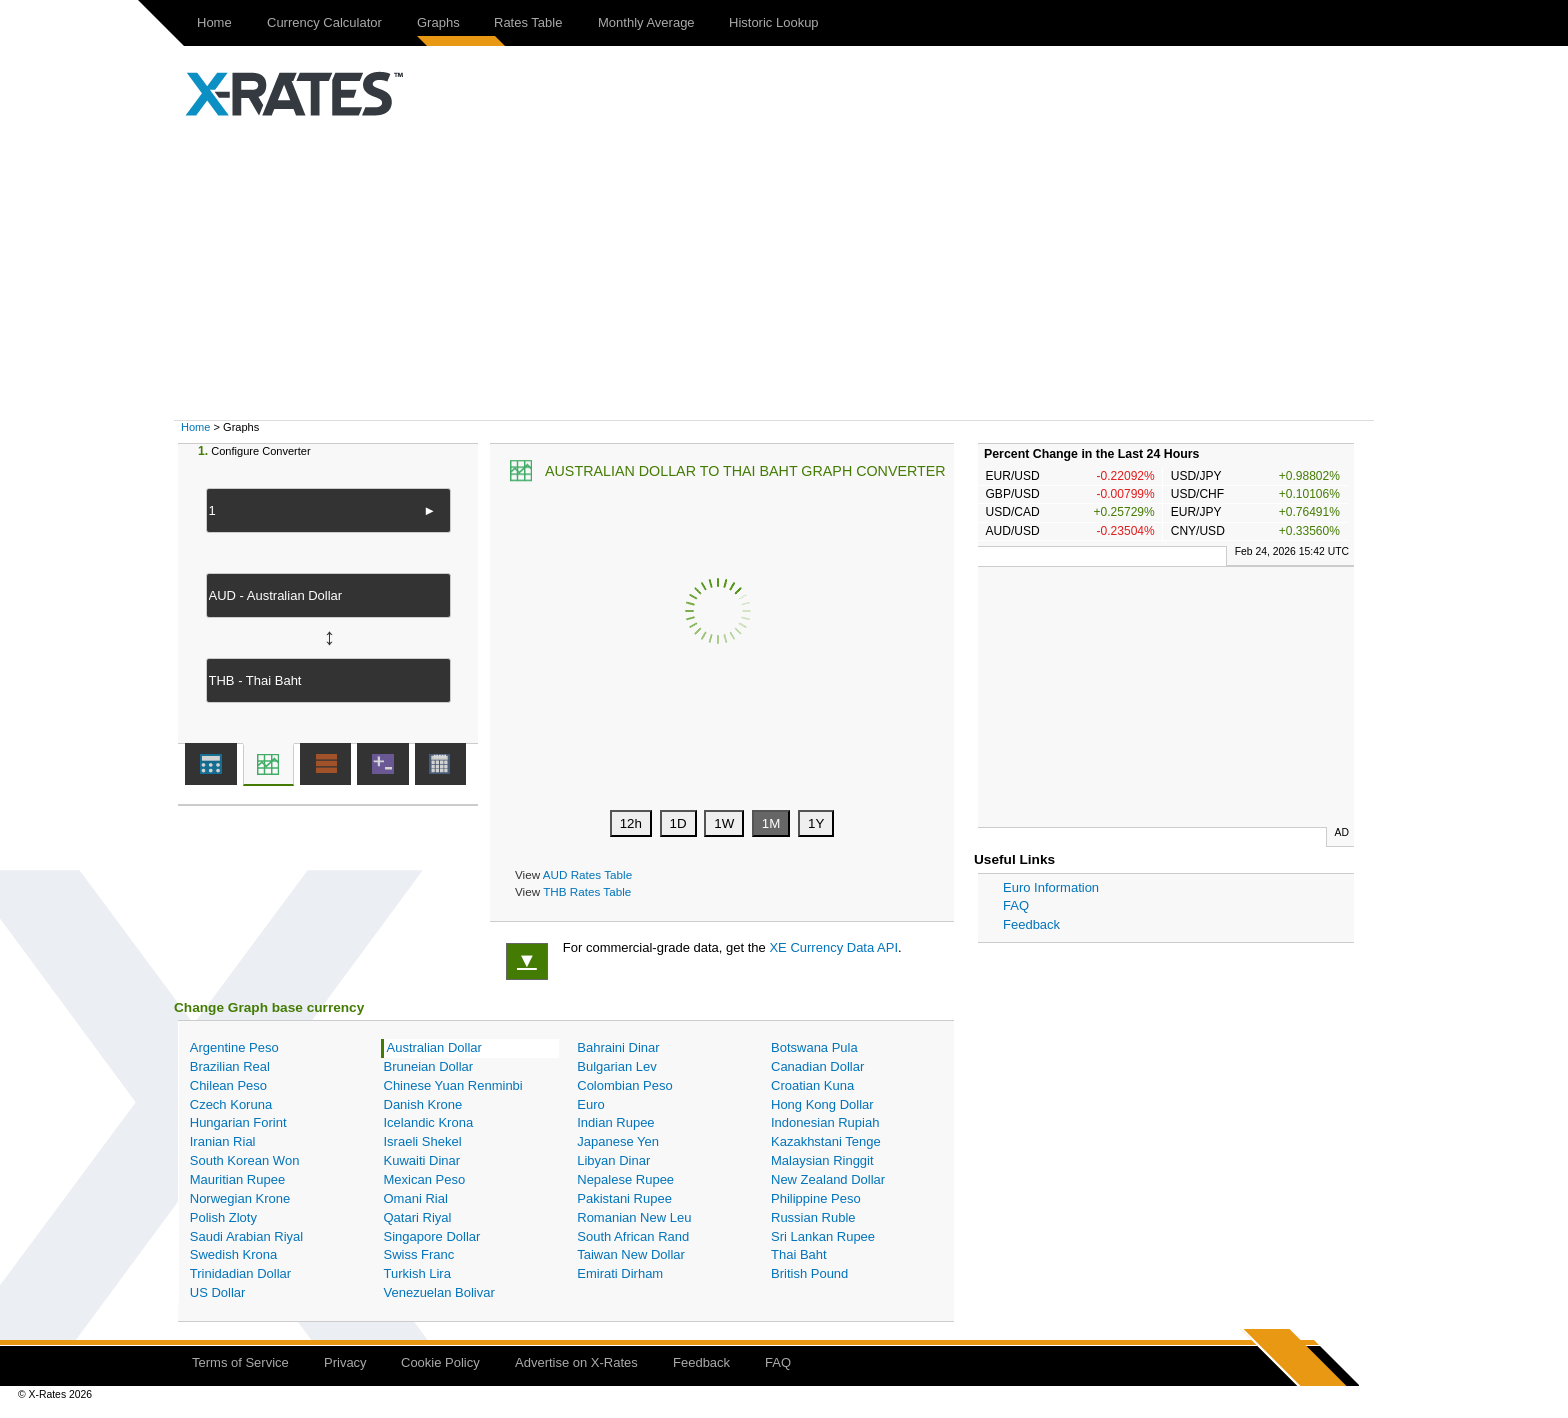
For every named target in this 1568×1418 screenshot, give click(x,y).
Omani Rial (416, 1198)
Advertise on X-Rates (576, 1362)
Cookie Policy (440, 1362)
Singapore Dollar (432, 1236)
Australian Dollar (434, 1047)
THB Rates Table (587, 891)
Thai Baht (799, 1254)
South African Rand (633, 1236)
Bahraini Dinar (618, 1047)
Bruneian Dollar (429, 1066)
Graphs (438, 22)
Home (214, 22)
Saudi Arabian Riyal (246, 1236)
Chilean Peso (228, 1085)
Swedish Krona (233, 1254)
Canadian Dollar (817, 1066)
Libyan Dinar (613, 1160)
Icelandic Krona (429, 1122)
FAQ (1016, 905)
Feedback (1031, 924)
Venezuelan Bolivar (439, 1292)
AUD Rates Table (587, 874)
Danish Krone (423, 1104)
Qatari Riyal (418, 1217)
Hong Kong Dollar (822, 1104)
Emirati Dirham (620, 1273)
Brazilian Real (230, 1066)
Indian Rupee (615, 1122)
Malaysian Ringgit (822, 1160)
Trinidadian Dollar (240, 1273)
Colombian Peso (624, 1085)
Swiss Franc (419, 1254)
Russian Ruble (813, 1217)
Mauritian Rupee (237, 1179)
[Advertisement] (784, 270)
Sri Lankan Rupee (823, 1236)
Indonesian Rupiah (825, 1122)
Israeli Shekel (423, 1141)
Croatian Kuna (812, 1085)
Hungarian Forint (238, 1122)
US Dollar (218, 1292)
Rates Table (528, 22)
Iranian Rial (223, 1141)
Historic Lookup (774, 22)
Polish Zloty (223, 1217)
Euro (590, 1104)
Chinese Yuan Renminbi (453, 1085)
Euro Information (1051, 887)
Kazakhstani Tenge (826, 1141)
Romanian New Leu (634, 1217)
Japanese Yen (618, 1141)
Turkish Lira (417, 1273)
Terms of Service (240, 1362)
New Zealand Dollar (828, 1179)
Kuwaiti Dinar (422, 1160)
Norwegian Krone (240, 1198)
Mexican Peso (425, 1179)
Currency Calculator (324, 22)
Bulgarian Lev (617, 1066)
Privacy (345, 1362)
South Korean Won (245, 1160)
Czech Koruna (231, 1104)
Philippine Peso (816, 1198)
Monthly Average (646, 22)
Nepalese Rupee (625, 1179)
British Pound (809, 1273)
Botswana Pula (814, 1047)
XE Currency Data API (833, 947)
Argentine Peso (234, 1047)
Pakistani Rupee (624, 1198)
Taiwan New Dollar (631, 1254)
